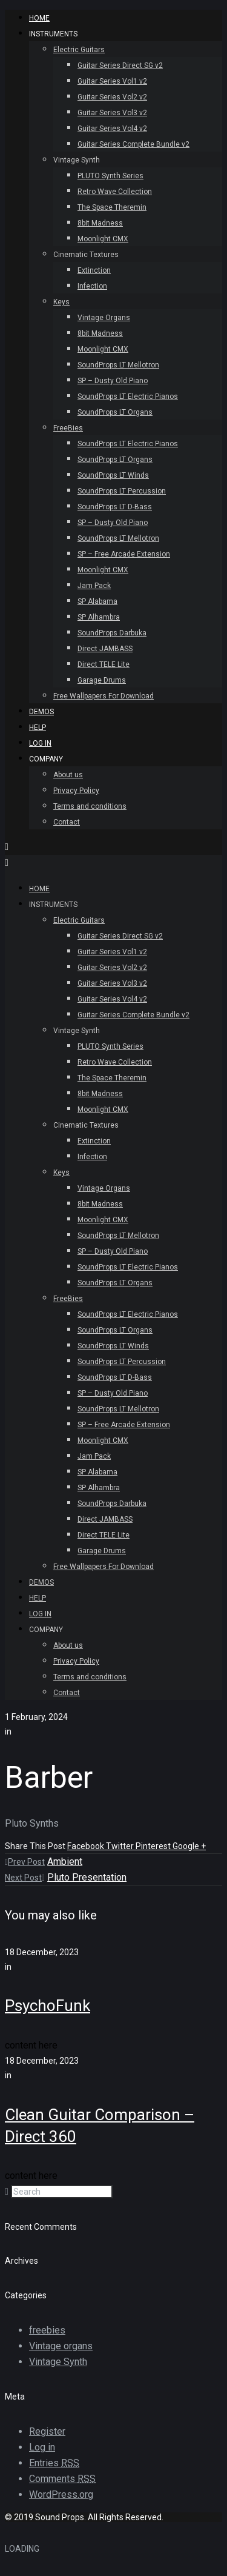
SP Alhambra (98, 617)
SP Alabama (97, 601)
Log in (42, 2447)
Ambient (64, 1861)
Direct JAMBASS (105, 648)
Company (46, 759)
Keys (61, 302)
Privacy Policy (76, 790)
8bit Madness (100, 223)
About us (68, 775)
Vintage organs (61, 2346)
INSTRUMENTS (53, 34)
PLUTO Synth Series (110, 176)
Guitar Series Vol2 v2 (112, 97)
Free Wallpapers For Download (103, 696)
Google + (189, 1846)
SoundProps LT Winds (113, 475)
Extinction (94, 270)
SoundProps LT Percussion (121, 491)
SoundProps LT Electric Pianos (127, 396)
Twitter (121, 1846)
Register (47, 2431)
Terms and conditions (90, 806)
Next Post (25, 1877)
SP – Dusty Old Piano (112, 380)
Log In (40, 743)
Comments (62, 2478)
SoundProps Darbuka (111, 633)
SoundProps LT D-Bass (114, 507)
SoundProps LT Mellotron (118, 365)
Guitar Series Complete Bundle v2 (133, 144)
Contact (66, 822)
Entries (54, 2463)
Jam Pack (94, 585)
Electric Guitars (79, 49)
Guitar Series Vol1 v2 (112, 81)
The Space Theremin (111, 207)
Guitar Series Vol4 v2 (112, 128)
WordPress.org (61, 2494)
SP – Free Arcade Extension (123, 554)
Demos (41, 712)
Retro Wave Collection (114, 191)
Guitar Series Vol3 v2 (112, 113)
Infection (92, 286)
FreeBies (68, 428)
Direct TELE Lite (103, 664)
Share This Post (36, 1846)
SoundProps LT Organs (115, 412)
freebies (47, 2330)
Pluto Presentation (87, 1877)
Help (37, 727)
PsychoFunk (47, 2005)
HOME (39, 18)
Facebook (86, 1846)
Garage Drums (101, 680)
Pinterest (154, 1846)
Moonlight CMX (102, 239)
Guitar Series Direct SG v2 (120, 65)
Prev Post (25, 1862)
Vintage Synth (76, 160)
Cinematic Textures (86, 254)
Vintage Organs (103, 317)
